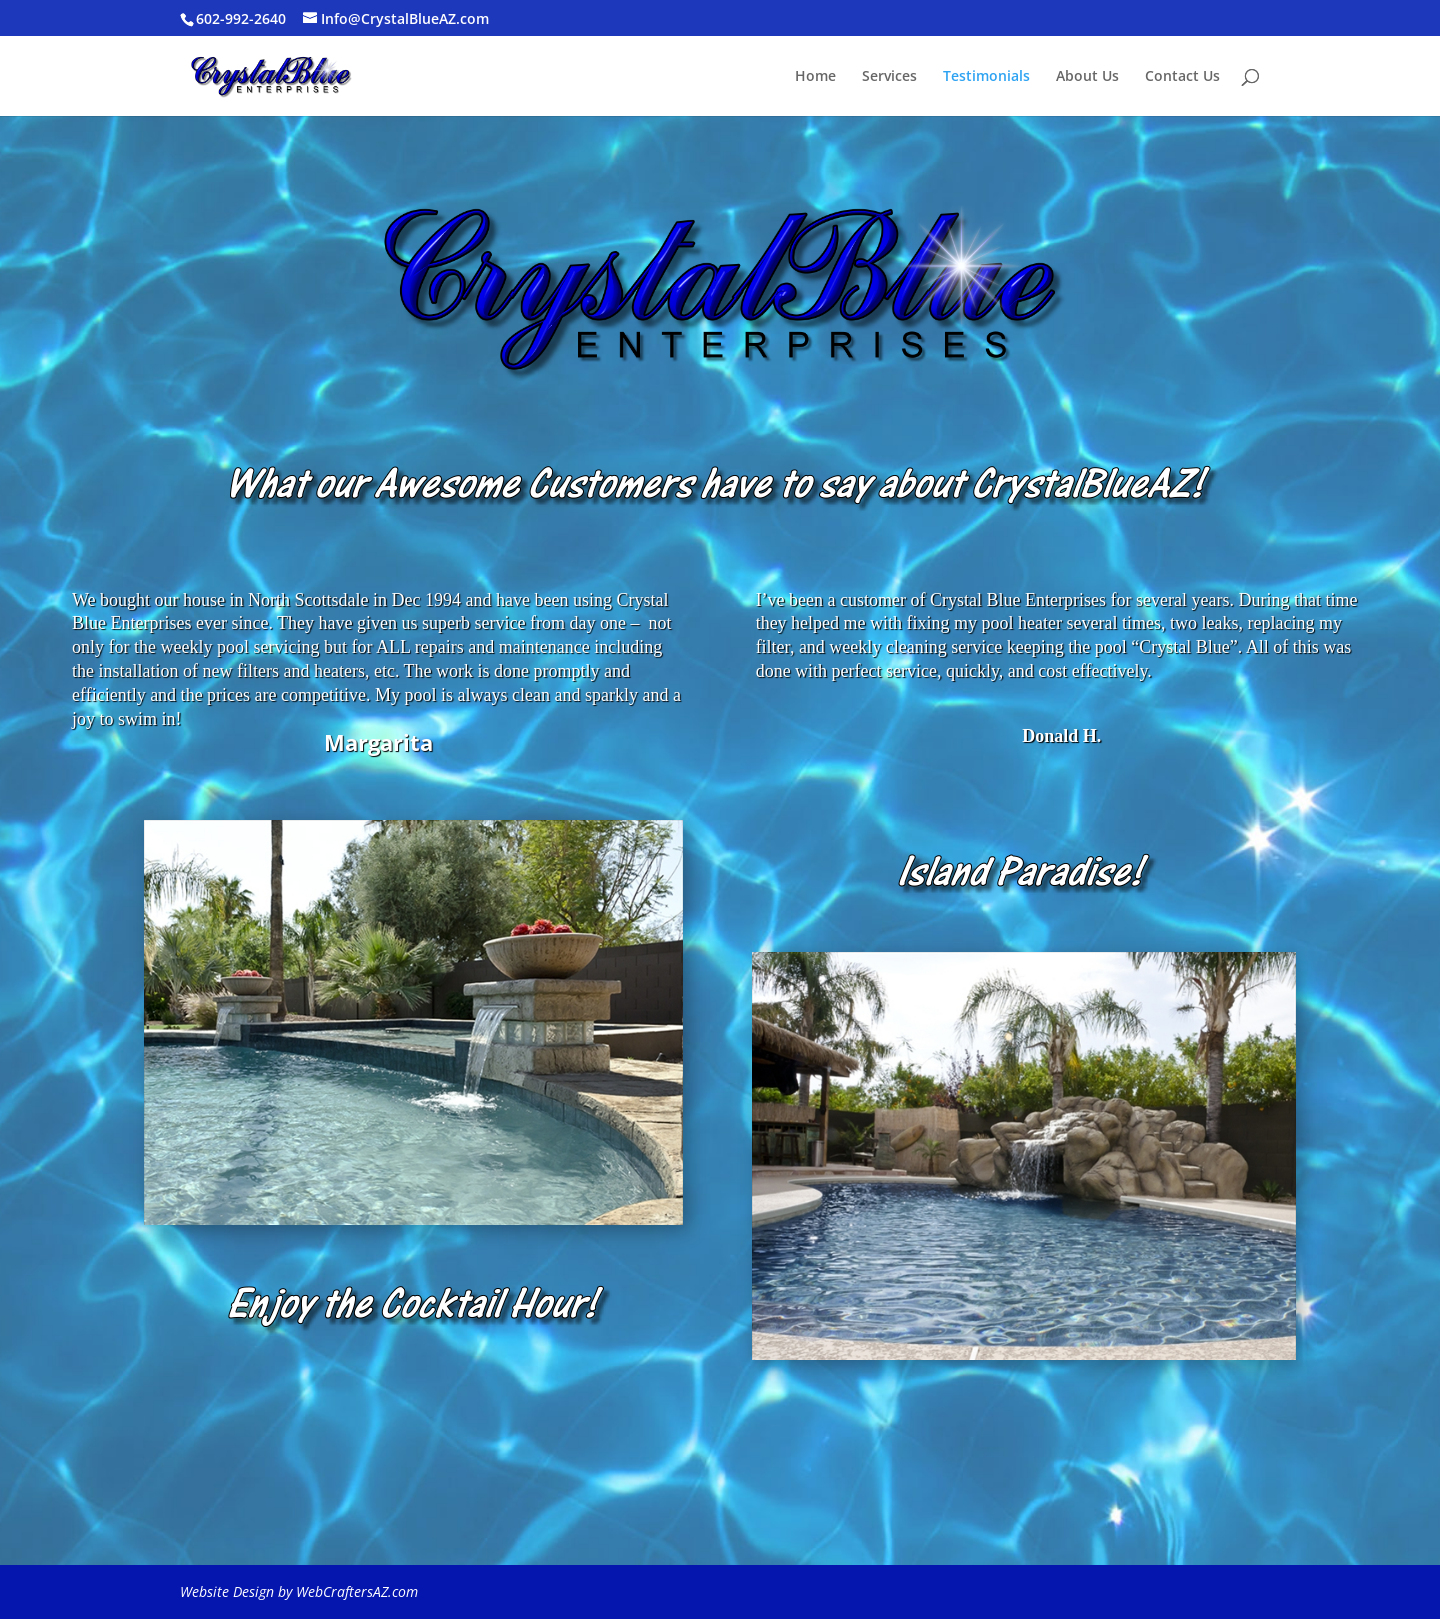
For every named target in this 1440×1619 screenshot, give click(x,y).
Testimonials (986, 77)
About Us (1087, 77)
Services (889, 77)
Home (815, 77)
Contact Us (1182, 77)
